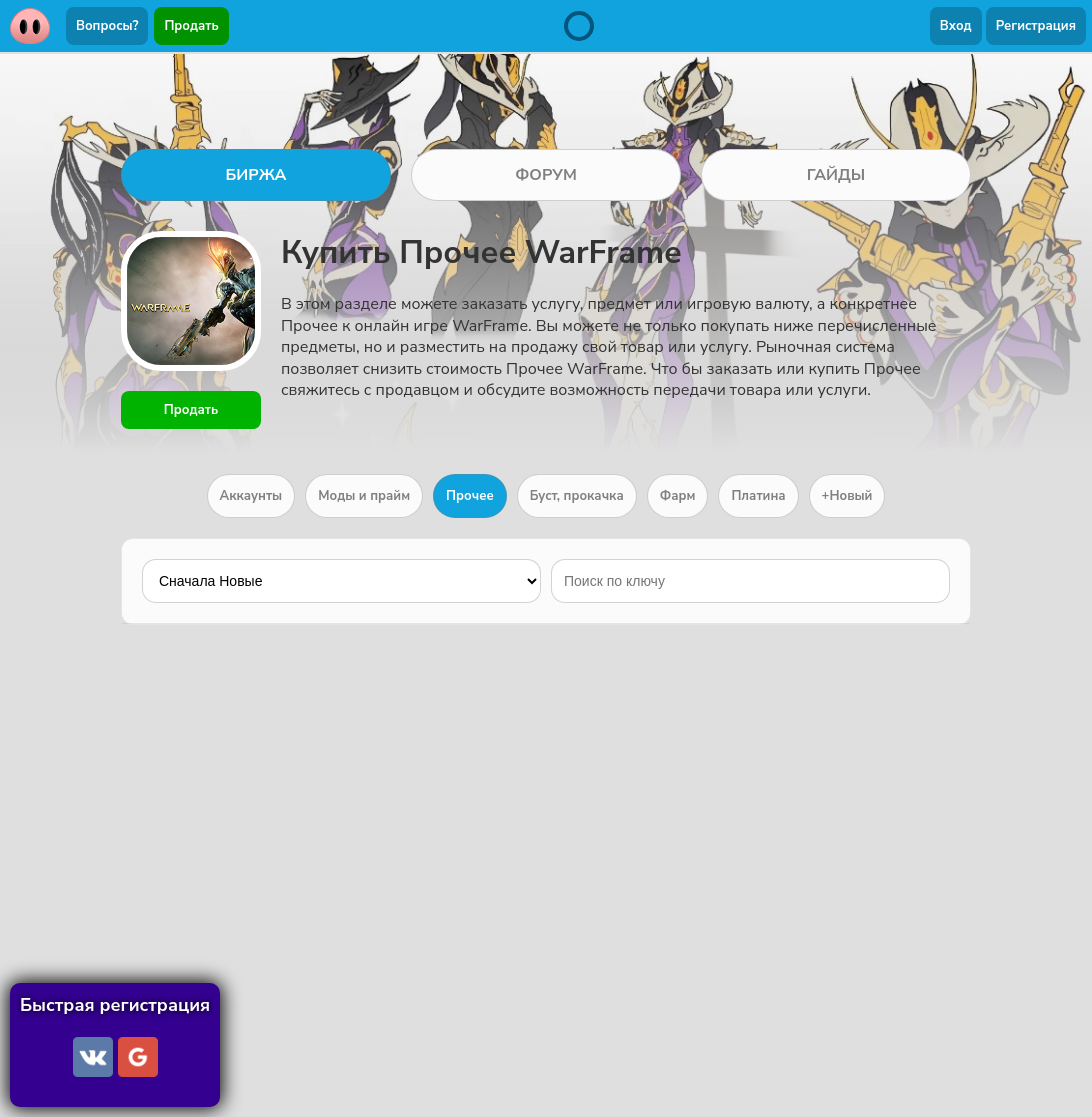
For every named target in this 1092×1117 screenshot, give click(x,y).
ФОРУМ (546, 175)
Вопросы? (107, 26)
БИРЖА (255, 175)
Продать (191, 26)
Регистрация (1036, 26)
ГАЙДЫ (836, 175)
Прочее (470, 496)
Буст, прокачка (577, 496)
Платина (758, 496)
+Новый (847, 496)
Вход (956, 26)
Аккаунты (251, 496)
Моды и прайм (364, 496)
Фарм (678, 496)
